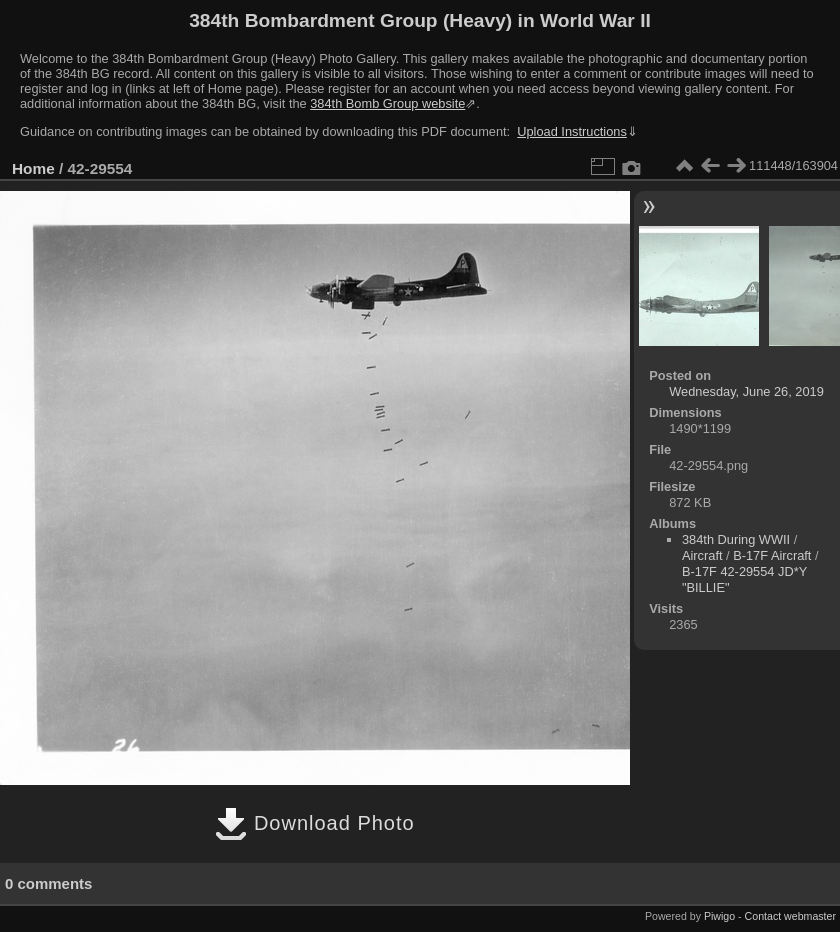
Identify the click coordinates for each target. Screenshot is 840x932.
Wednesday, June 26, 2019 (746, 391)
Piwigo (719, 916)
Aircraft (702, 555)
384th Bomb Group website (387, 103)
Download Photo (314, 823)
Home (33, 168)
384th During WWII (736, 539)
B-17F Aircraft (772, 555)
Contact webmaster (790, 916)
